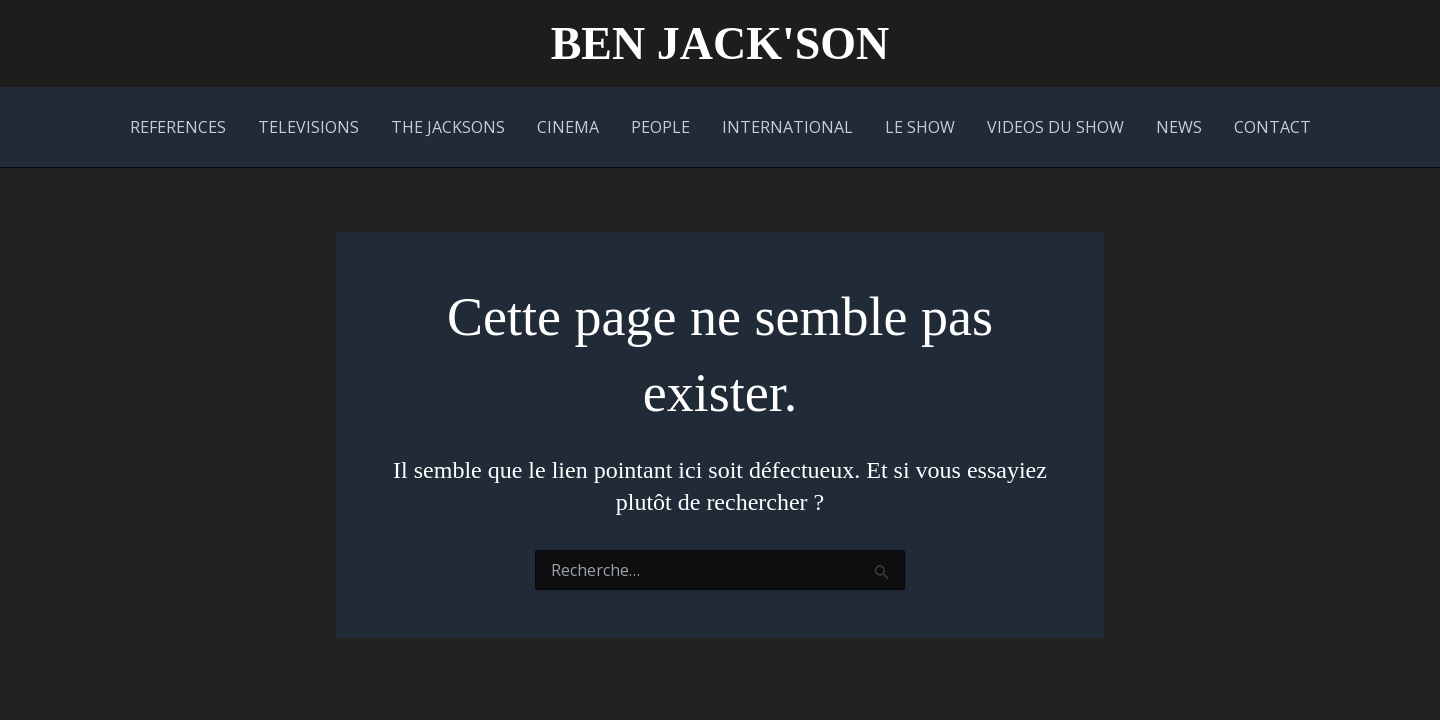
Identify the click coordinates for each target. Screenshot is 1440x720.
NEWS (1179, 127)
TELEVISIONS (308, 127)
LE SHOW (920, 127)
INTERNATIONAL (787, 127)
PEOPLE (660, 127)
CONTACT (1272, 127)
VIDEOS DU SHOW (1055, 127)
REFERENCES (178, 127)
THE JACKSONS (448, 127)
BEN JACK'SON (720, 43)
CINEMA (568, 127)
